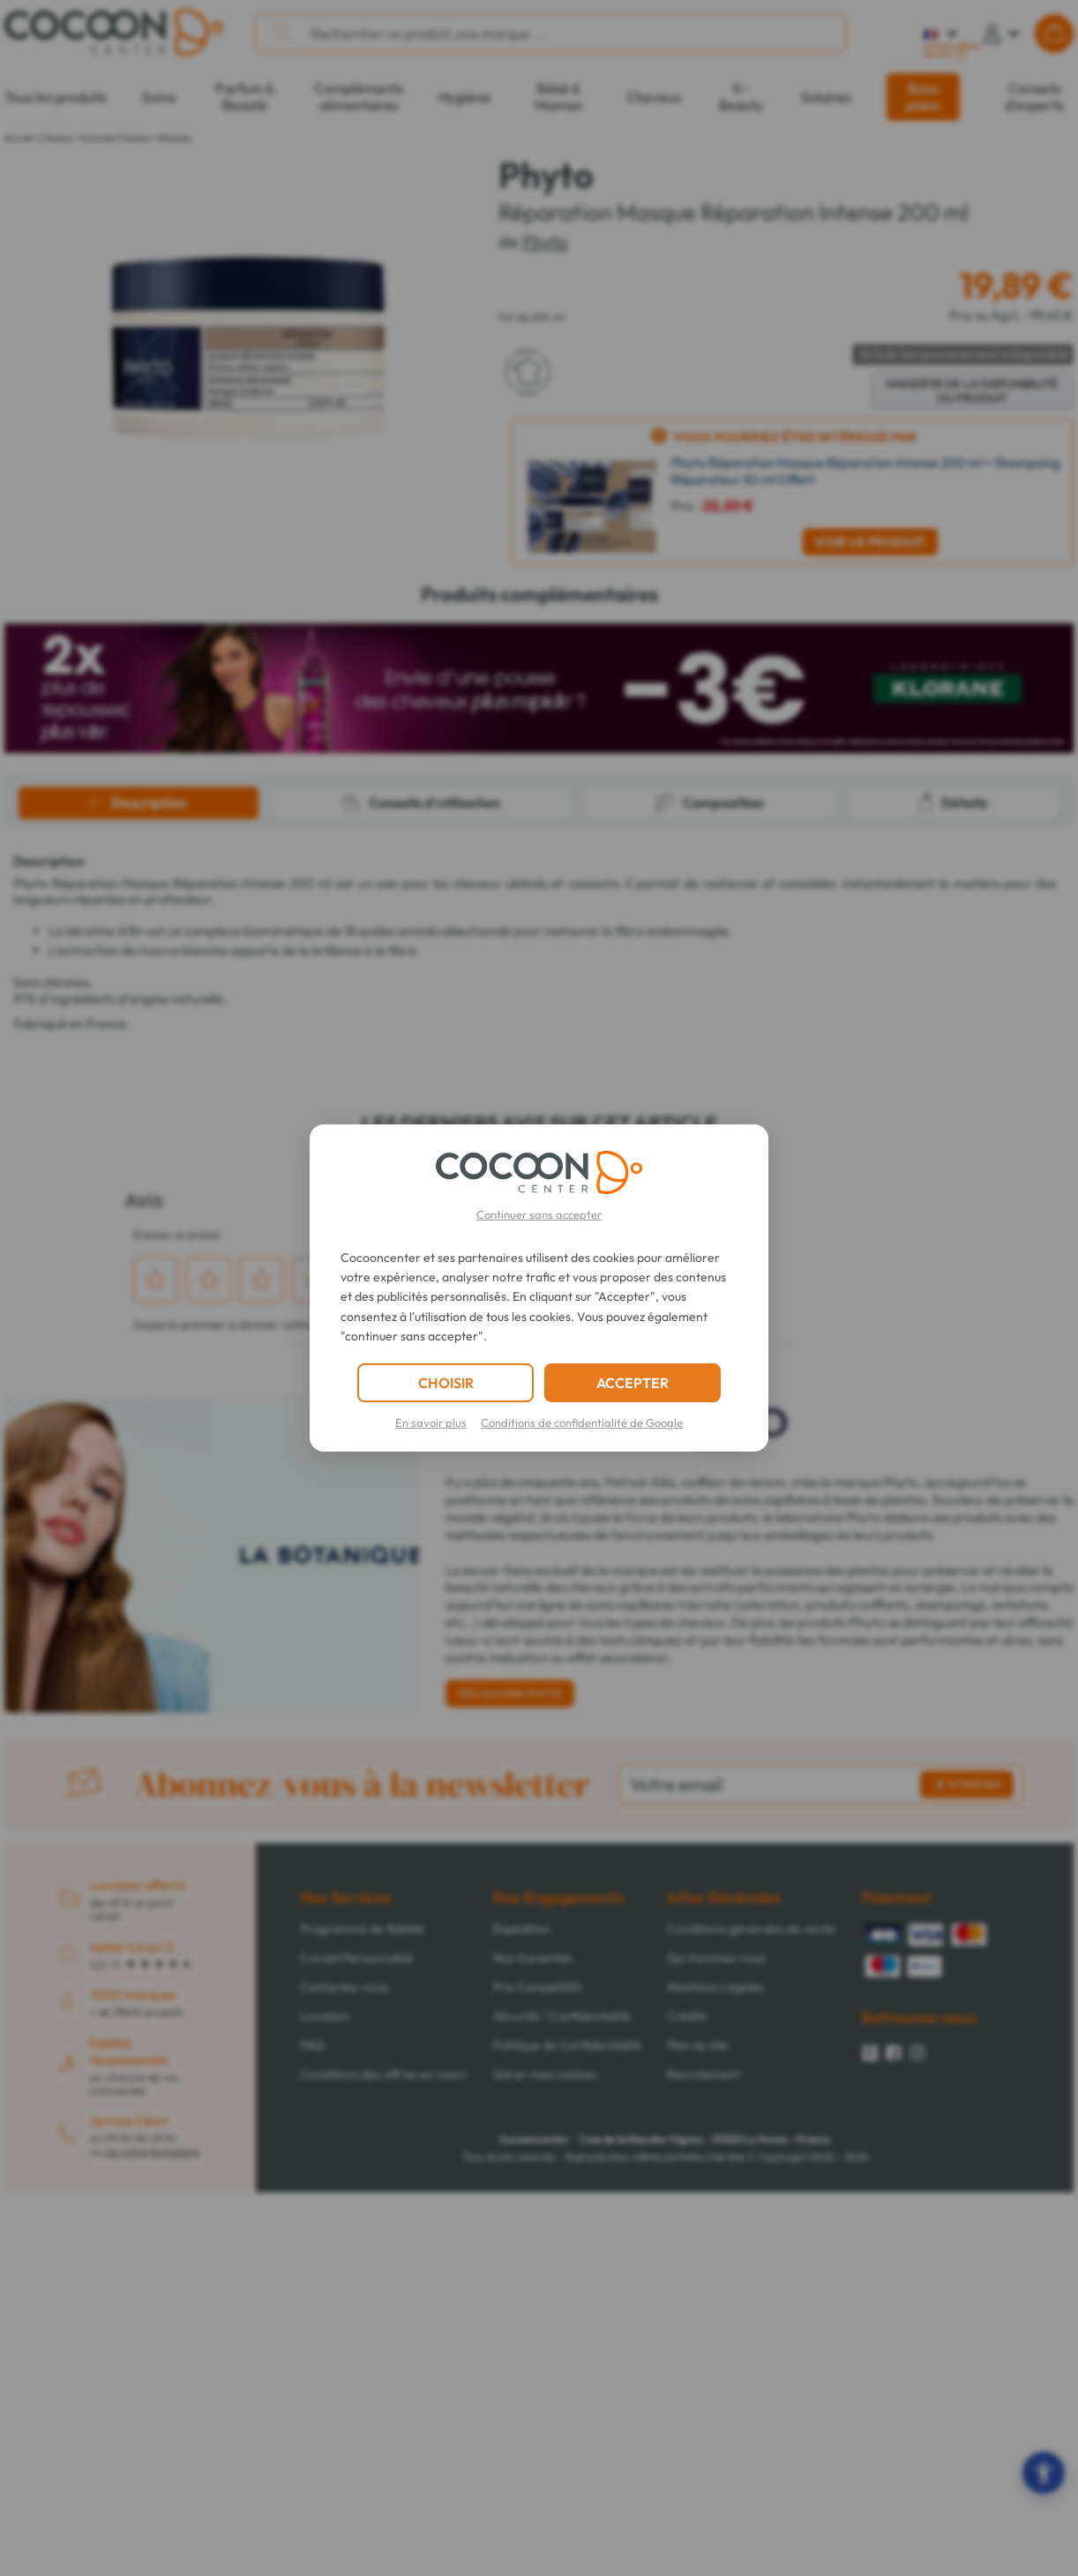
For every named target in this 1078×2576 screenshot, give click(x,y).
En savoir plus (431, 1422)
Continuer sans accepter (539, 1214)
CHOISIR (446, 1383)
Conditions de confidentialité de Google (582, 1422)
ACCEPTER (632, 1383)
